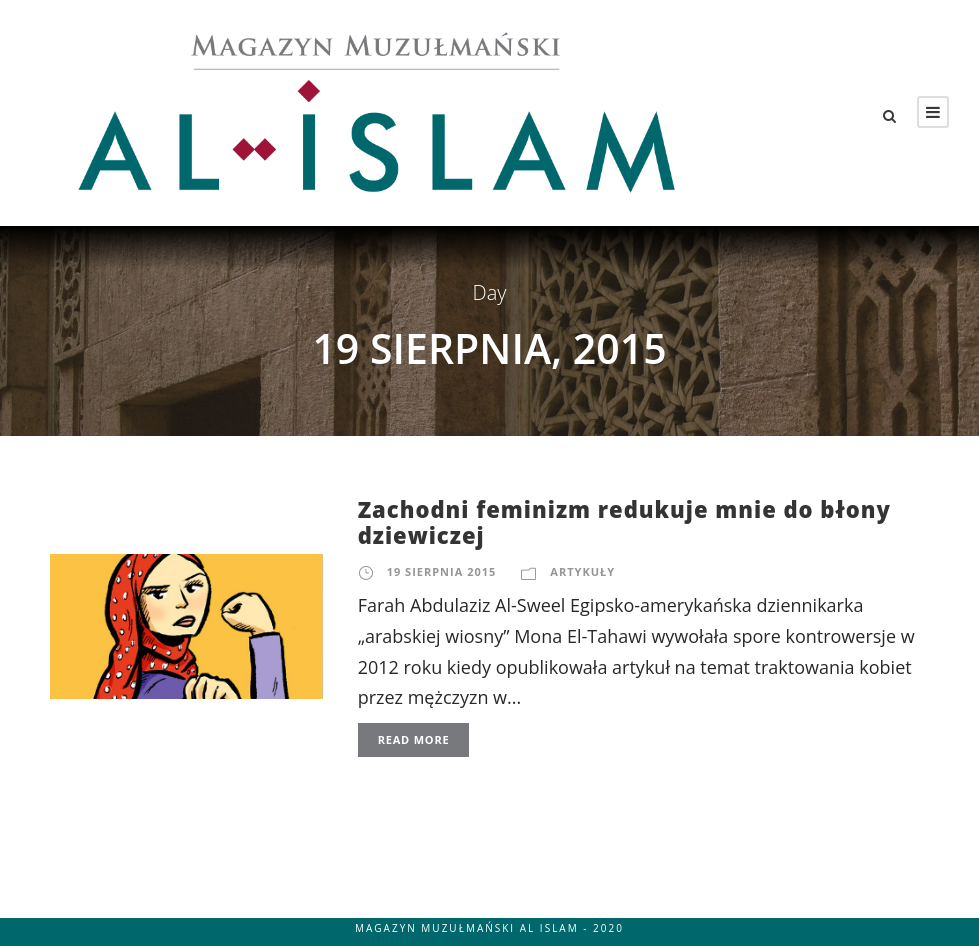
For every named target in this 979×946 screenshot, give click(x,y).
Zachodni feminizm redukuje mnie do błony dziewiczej (624, 522)
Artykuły (582, 571)
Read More (414, 739)
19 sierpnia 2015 (442, 571)
